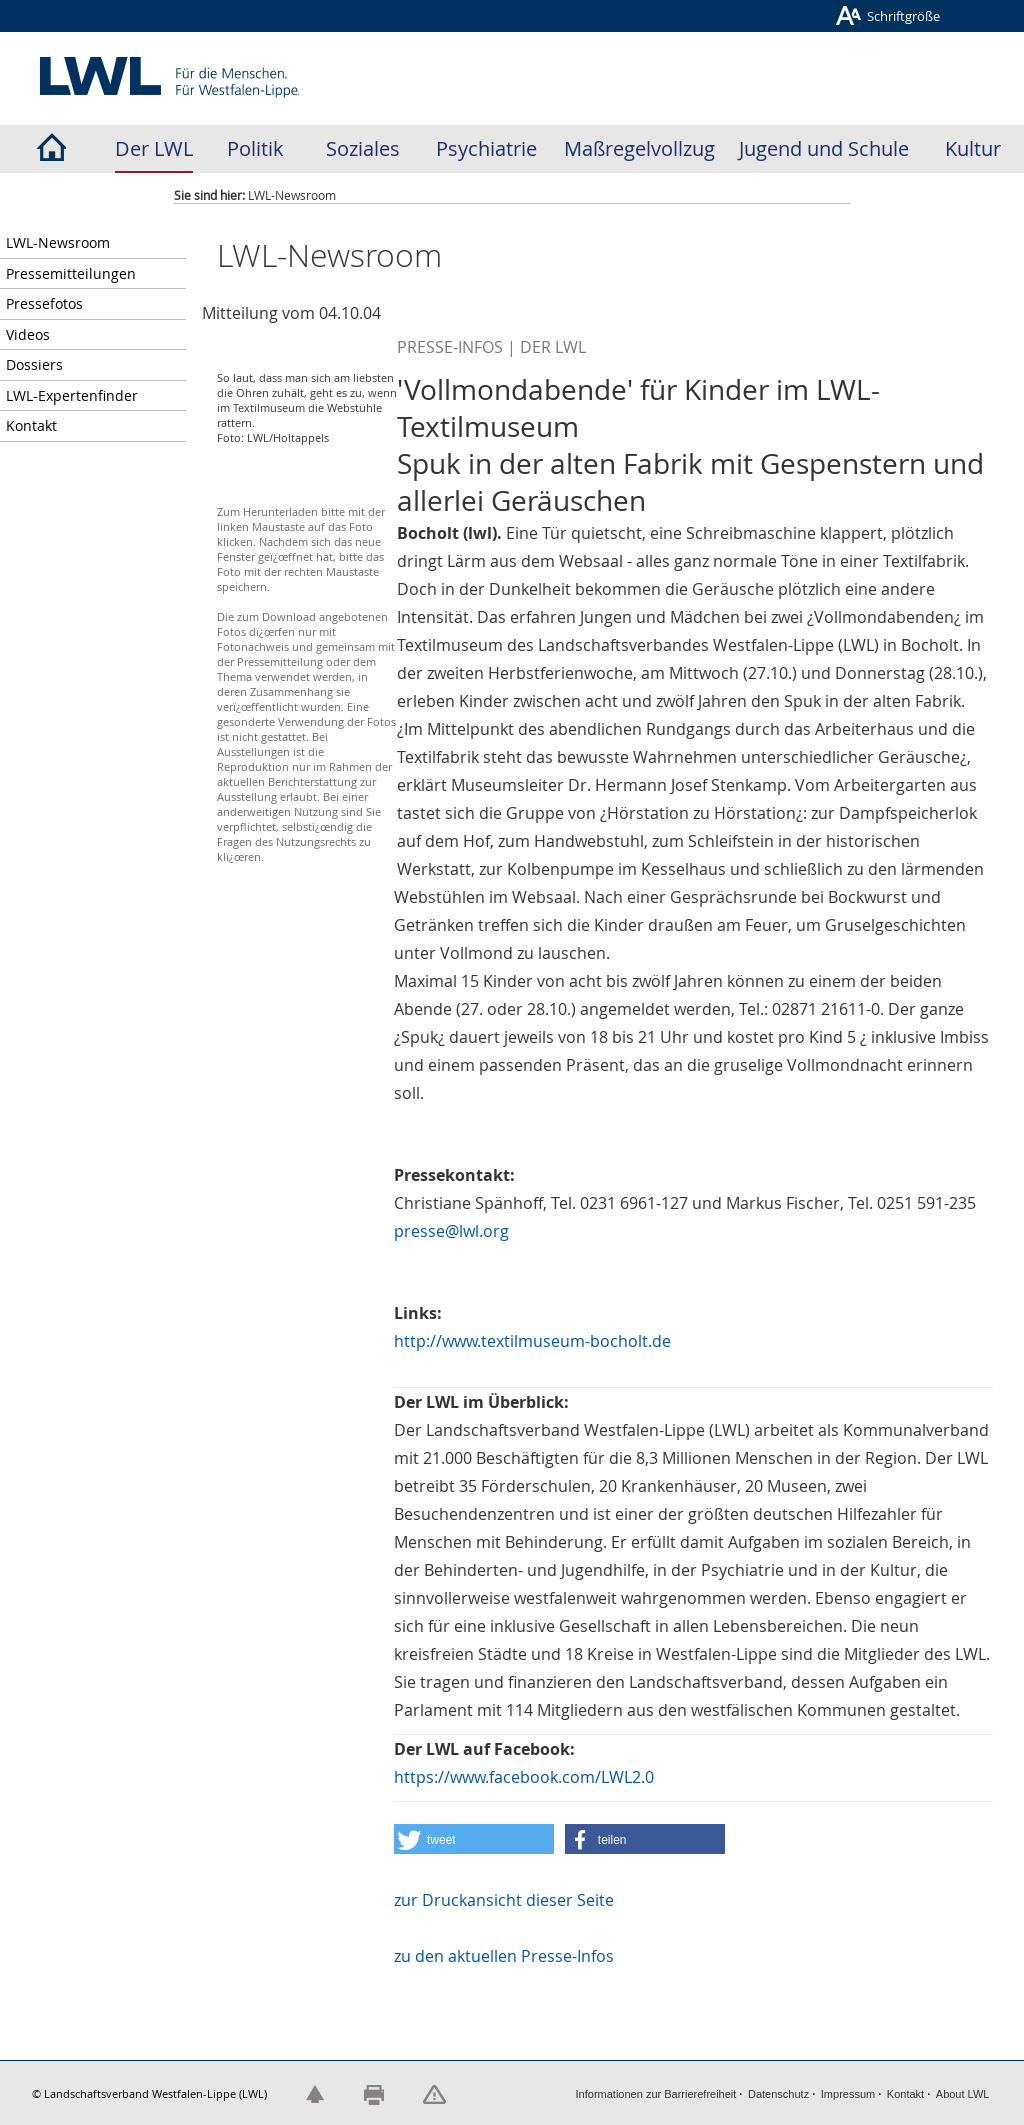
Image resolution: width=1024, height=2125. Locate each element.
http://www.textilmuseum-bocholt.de (532, 1341)
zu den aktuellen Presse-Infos (504, 1956)
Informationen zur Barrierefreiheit (656, 2094)
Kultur (973, 148)
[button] (474, 1839)
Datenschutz (778, 2094)
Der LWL (154, 148)
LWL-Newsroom (58, 242)
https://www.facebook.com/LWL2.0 (524, 1777)
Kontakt (31, 425)
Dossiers (34, 364)
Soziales (363, 148)
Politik (255, 148)
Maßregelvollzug (639, 148)
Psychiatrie (486, 148)
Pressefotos (44, 303)
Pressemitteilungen (71, 273)
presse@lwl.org (451, 1231)
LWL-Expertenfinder (72, 395)
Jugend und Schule (824, 148)
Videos (28, 334)
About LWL (963, 2094)
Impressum (848, 2094)
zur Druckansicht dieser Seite (504, 1900)
